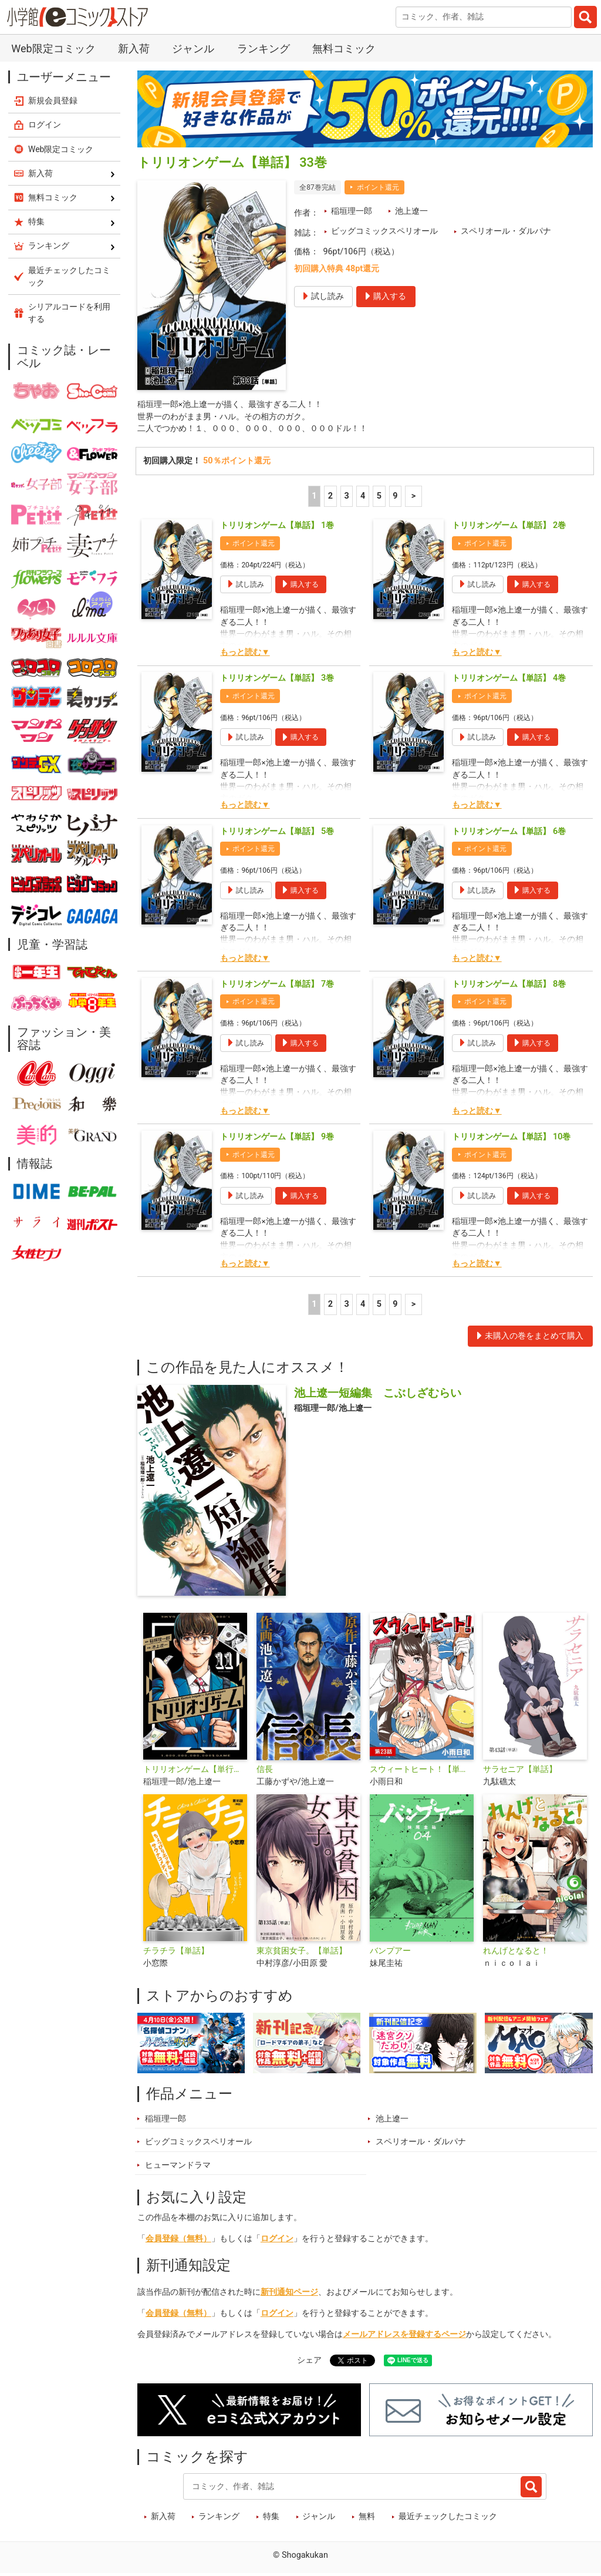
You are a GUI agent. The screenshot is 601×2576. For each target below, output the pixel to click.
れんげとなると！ (516, 1953)
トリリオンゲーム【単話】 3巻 (277, 680)
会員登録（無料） (178, 2240)
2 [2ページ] (330, 498)
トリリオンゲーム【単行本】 (195, 1772)
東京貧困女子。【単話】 (301, 1953)
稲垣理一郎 (351, 211)
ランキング (263, 48)
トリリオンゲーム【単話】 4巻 (509, 680)
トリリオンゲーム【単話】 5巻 (277, 833)
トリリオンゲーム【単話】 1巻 (277, 528)
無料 (367, 2519)
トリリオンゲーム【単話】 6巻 (509, 833)
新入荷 (134, 48)
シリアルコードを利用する (69, 313)
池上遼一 (411, 211)
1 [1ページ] (314, 498)
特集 (271, 2519)
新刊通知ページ (289, 2294)
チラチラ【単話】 (176, 1953)
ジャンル (193, 48)
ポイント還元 (378, 187)
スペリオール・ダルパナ (506, 231)
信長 (264, 1772)
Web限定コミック (53, 48)
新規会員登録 (52, 100)
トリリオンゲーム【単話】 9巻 (277, 1139)
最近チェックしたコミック (448, 2519)
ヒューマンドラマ (178, 2167)
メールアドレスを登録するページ (404, 2337)
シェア (309, 2362)
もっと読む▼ (244, 655)
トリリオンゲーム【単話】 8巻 (509, 986)
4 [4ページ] (362, 498)
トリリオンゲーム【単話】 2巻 (509, 528)
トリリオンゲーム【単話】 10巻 (511, 1139)
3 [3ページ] (346, 498)
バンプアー (390, 1953)
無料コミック (344, 48)
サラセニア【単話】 (520, 1772)
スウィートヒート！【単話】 (422, 1772)
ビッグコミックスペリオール (384, 231)
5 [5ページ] (379, 498)
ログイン (277, 2240)
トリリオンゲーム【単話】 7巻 (277, 986)
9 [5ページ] (395, 498)
